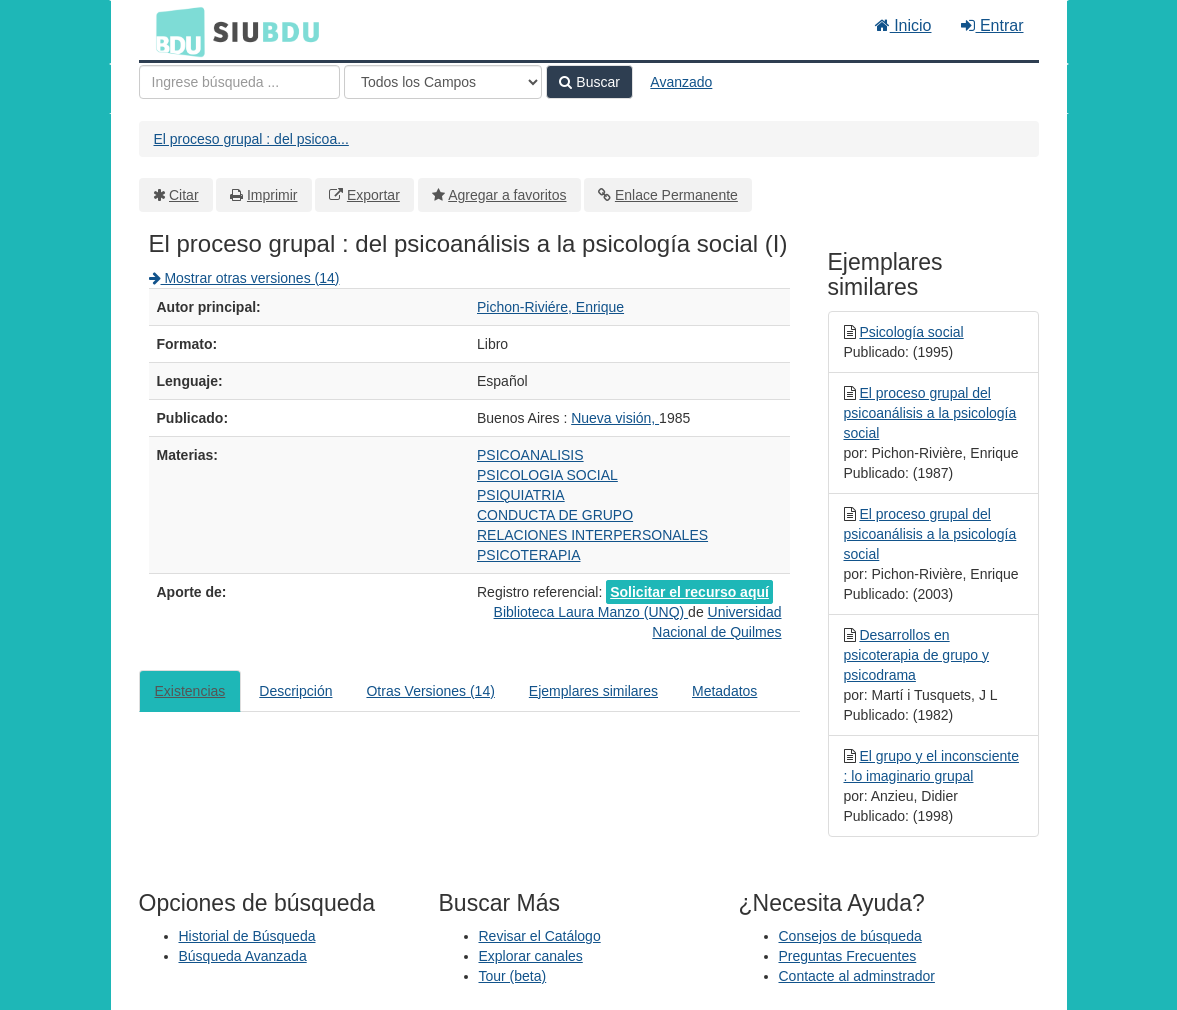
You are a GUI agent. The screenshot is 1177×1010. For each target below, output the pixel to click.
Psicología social (911, 332)
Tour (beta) (513, 976)
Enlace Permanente (676, 195)
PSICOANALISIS (530, 455)
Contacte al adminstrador (857, 976)
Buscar (589, 82)
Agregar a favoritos (507, 195)
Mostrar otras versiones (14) (244, 278)
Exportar (373, 195)
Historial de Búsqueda (247, 936)
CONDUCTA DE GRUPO (555, 515)
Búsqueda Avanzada (243, 956)
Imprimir (272, 195)
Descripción (295, 691)
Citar (184, 195)
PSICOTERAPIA (528, 555)
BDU (175, 31)
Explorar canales (531, 956)
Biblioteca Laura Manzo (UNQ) (591, 612)
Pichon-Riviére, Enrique (550, 307)
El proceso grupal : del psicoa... (251, 139)
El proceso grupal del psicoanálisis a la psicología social (930, 413)
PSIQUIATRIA (521, 495)
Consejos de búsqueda (850, 936)
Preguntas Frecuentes (848, 956)
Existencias (190, 691)
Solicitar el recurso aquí (689, 592)
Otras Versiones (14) (430, 691)
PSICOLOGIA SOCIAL (547, 475)
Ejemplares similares (593, 691)
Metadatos (724, 691)
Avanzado (681, 82)
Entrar (992, 25)
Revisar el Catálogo (540, 936)
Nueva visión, (615, 418)
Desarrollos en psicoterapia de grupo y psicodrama (917, 655)
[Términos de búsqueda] (239, 82)
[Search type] (443, 82)
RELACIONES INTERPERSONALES (592, 535)
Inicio (903, 25)
